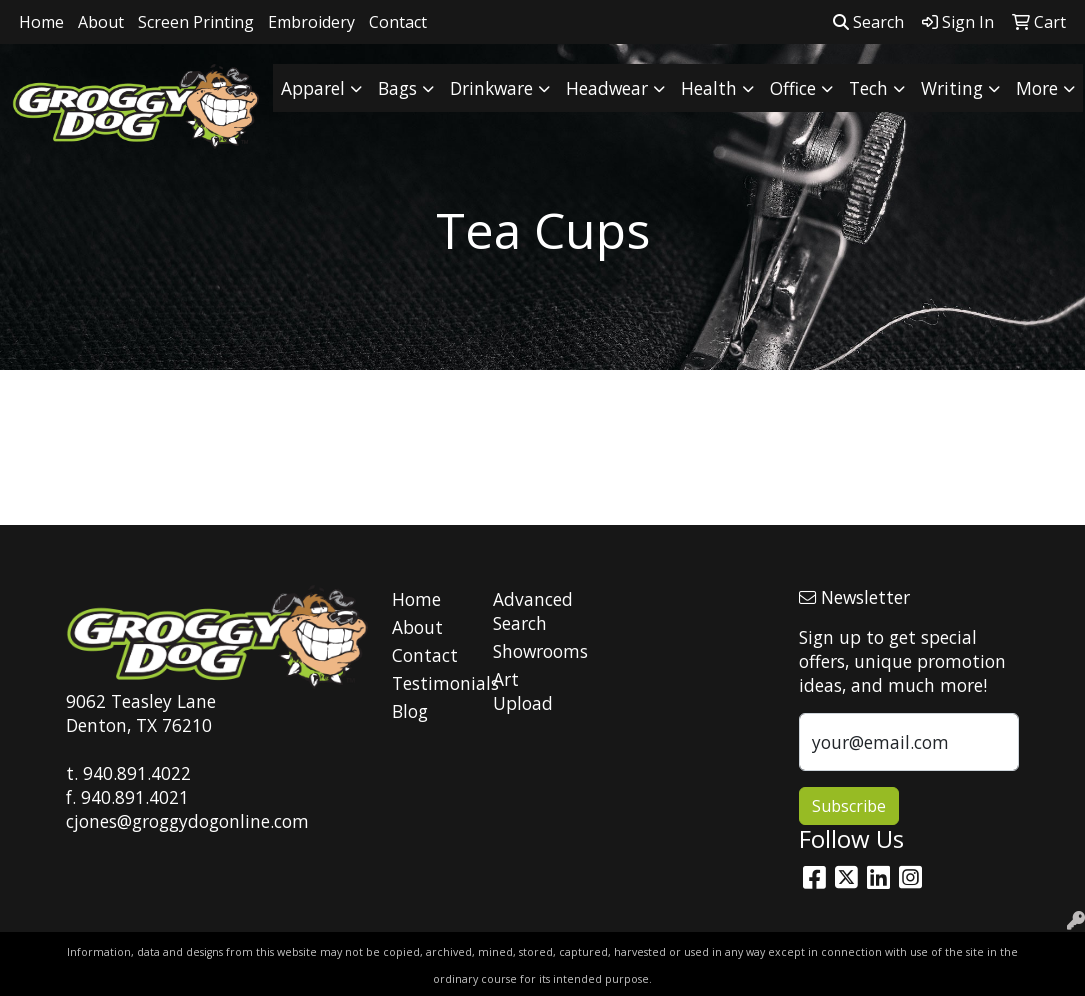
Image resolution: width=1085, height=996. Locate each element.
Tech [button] (868, 88)
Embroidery (311, 22)
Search (868, 22)
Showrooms (532, 651)
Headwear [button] (607, 88)
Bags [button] (397, 88)
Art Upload (523, 691)
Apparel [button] (313, 88)
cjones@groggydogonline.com (187, 821)
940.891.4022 (137, 773)
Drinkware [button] (491, 88)
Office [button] (793, 88)
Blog (410, 711)
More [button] (1037, 88)
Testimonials (431, 683)
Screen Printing (196, 22)
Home (41, 22)
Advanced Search (532, 611)
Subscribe (849, 806)
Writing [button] (952, 88)
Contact (398, 22)
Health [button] (709, 88)
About (101, 22)
